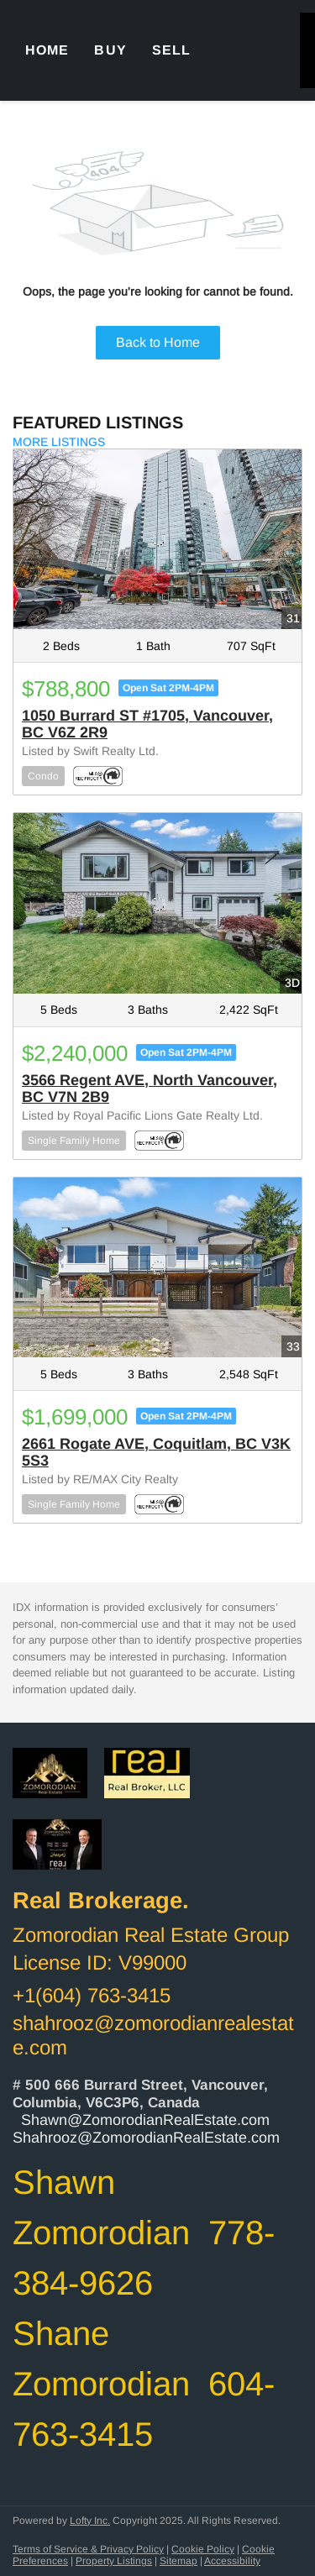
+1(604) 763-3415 (92, 1995)
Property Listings (114, 2561)
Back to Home (158, 342)
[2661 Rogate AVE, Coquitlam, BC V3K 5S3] (157, 1267)
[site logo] (58, 1783)
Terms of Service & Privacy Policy (88, 2549)
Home (47, 50)
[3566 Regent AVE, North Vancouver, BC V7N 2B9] (157, 903)
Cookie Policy (202, 2549)
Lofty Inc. (90, 2520)
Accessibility (232, 2561)
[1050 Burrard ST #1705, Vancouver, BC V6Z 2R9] (157, 539)
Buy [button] (110, 50)
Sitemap (178, 2561)
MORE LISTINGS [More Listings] (59, 442)
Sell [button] (171, 50)
